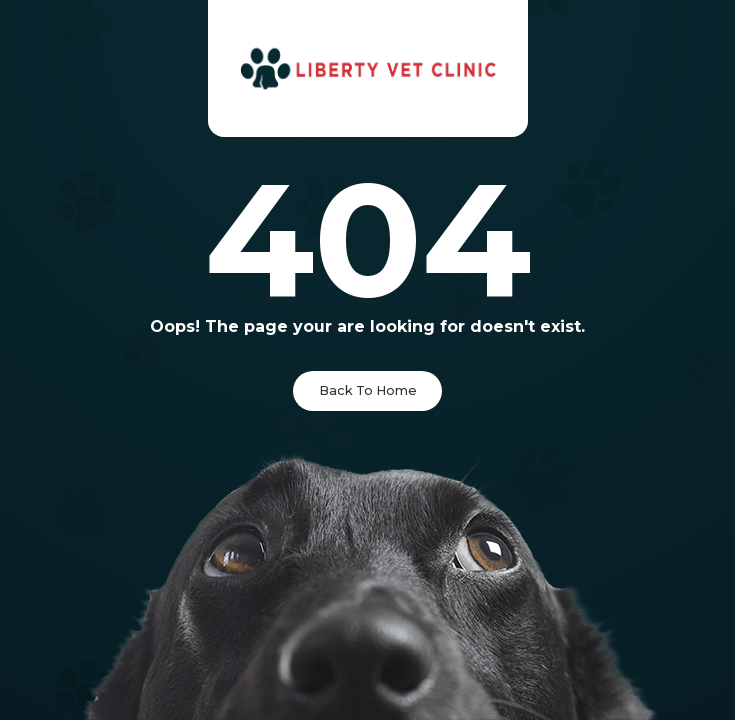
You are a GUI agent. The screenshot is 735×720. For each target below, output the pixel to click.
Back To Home (368, 390)
